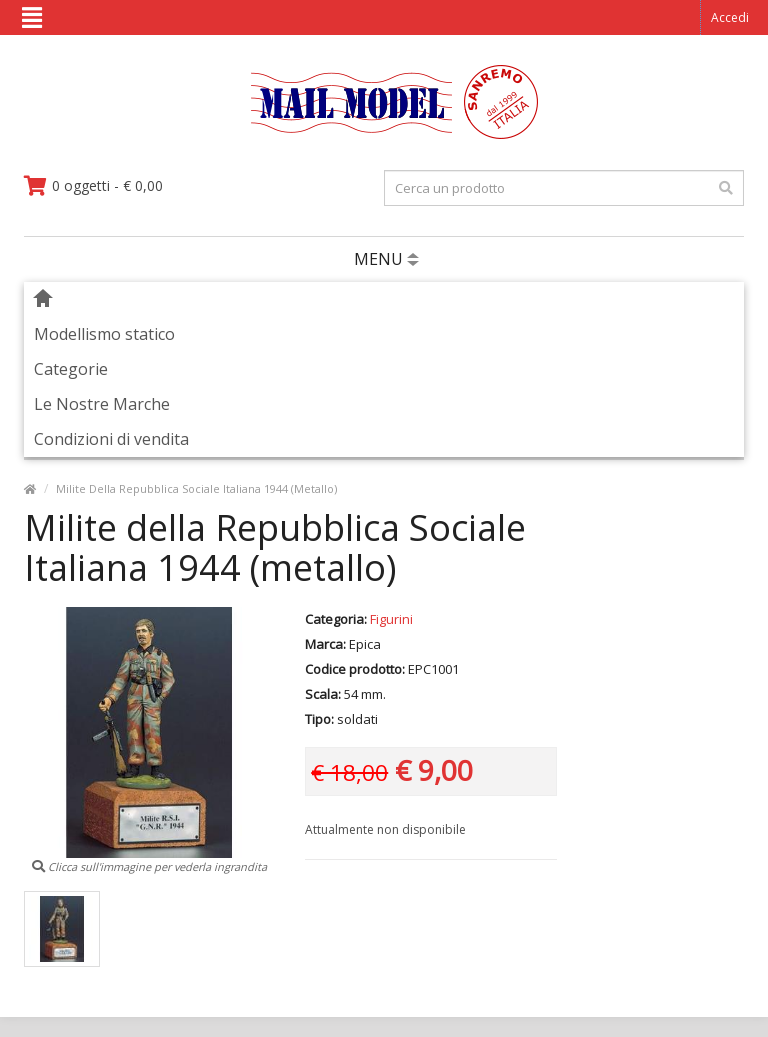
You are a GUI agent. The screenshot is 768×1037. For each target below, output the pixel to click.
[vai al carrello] (93, 186)
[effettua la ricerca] (726, 188)
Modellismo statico (104, 334)
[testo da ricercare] (564, 188)
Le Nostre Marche (102, 404)
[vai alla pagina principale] (384, 134)
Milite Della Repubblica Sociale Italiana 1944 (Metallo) (196, 488)
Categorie (71, 369)
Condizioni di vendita (111, 439)
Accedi (730, 17)
